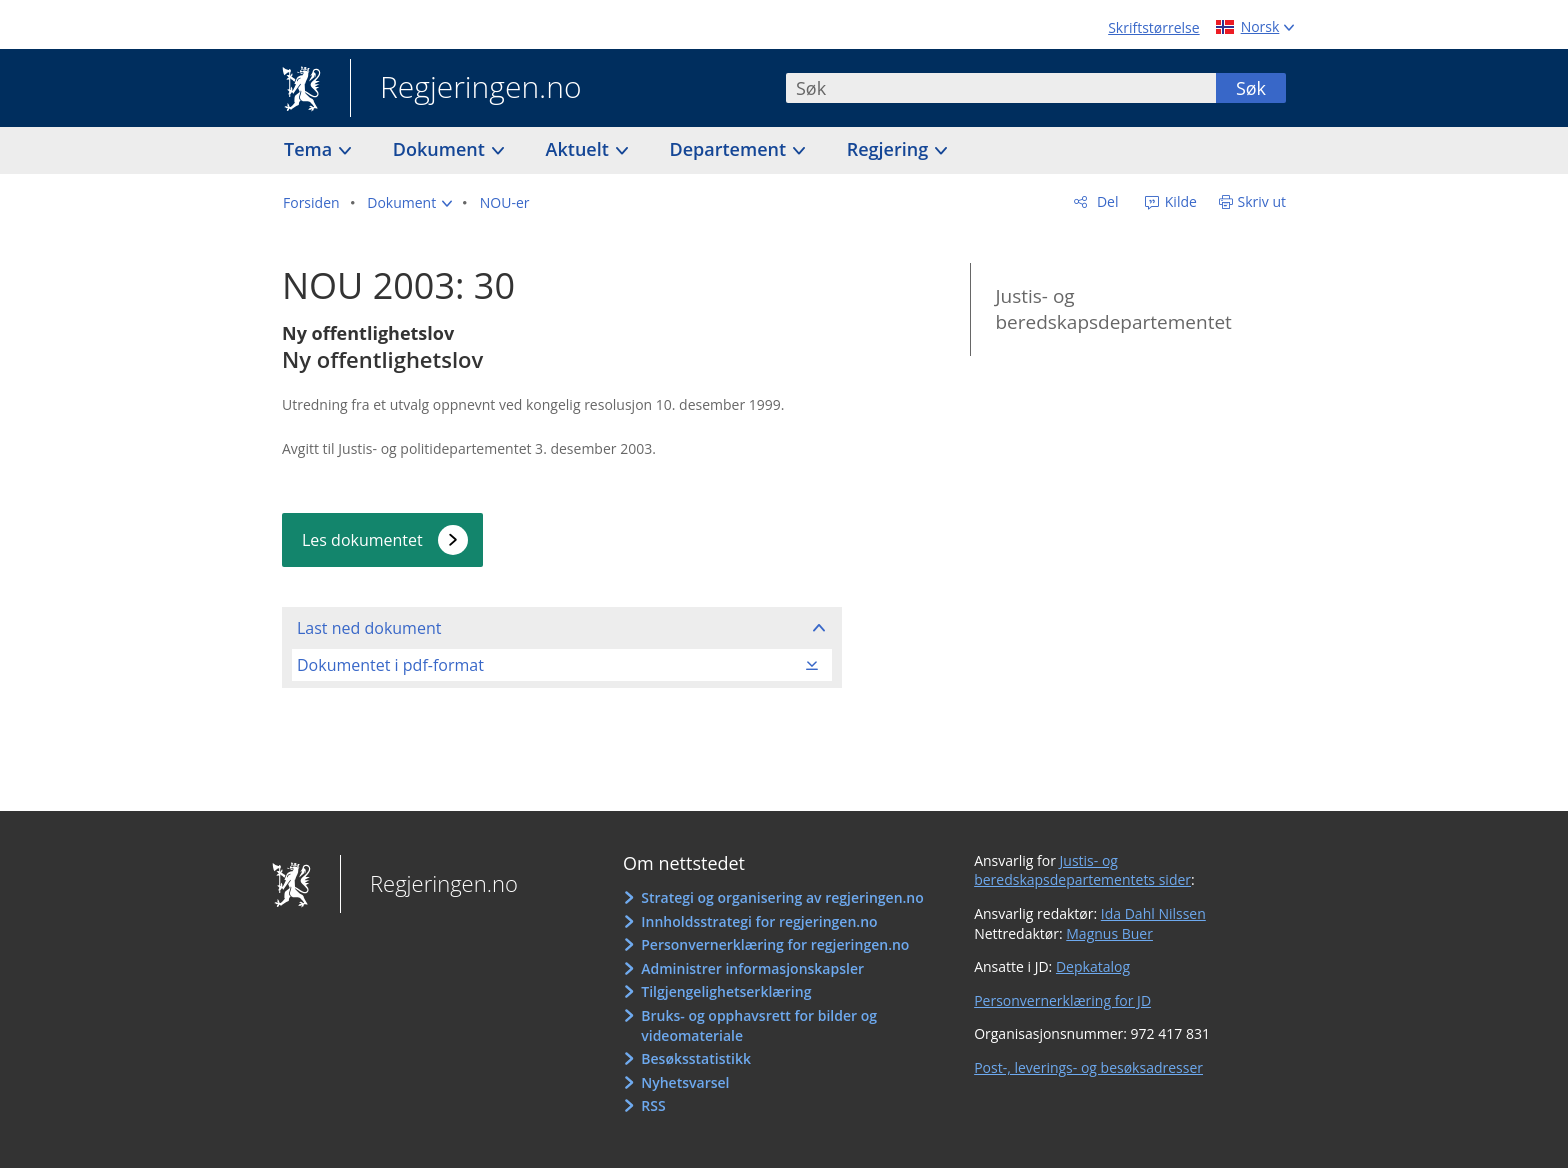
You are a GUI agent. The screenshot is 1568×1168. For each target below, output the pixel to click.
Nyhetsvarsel (685, 1082)
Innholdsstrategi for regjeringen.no (759, 921)
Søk (1251, 88)
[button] (409, 203)
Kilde (1179, 201)
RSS (653, 1105)
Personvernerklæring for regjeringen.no (775, 944)
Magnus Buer (1109, 933)
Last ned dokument (369, 628)
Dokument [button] (441, 149)
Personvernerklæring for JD (1062, 1000)
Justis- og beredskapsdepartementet (1113, 309)
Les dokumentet (362, 540)
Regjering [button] (890, 149)
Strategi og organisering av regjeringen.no (782, 897)
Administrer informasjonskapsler (752, 968)
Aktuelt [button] (580, 149)
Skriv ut (1262, 201)
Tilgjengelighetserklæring (726, 991)
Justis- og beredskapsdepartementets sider (1082, 870)
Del (1105, 201)
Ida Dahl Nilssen (1153, 913)
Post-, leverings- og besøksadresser (1088, 1067)
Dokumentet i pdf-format (390, 665)
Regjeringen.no (466, 89)
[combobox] (1001, 88)
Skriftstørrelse (1153, 27)
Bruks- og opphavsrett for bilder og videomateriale (759, 1025)
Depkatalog (1093, 966)
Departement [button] (730, 149)
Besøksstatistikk (696, 1058)
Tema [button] (310, 149)
